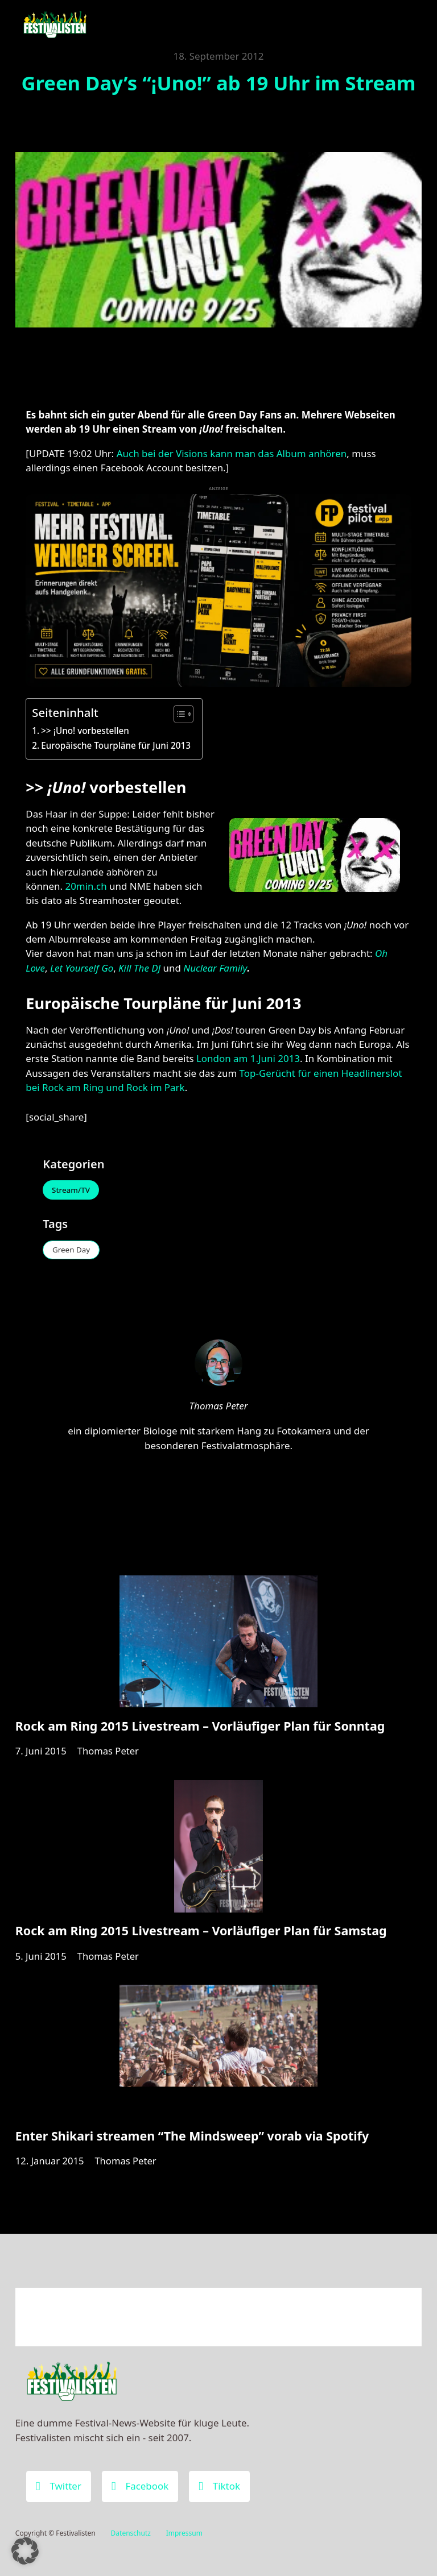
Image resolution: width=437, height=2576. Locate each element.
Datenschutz (131, 2533)
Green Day (73, 1251)
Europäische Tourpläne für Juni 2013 (116, 745)
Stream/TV (73, 1190)
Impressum (184, 2533)
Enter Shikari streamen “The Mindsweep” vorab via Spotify (192, 2147)
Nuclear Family (214, 967)
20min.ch (85, 886)
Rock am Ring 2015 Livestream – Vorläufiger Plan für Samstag (201, 1939)
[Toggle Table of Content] (178, 714)
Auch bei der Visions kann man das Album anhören (232, 453)
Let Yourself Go (81, 967)
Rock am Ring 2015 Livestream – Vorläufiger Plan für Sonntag (200, 1731)
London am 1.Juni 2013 (248, 1058)
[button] (25, 2551)
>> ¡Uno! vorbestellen (85, 730)
